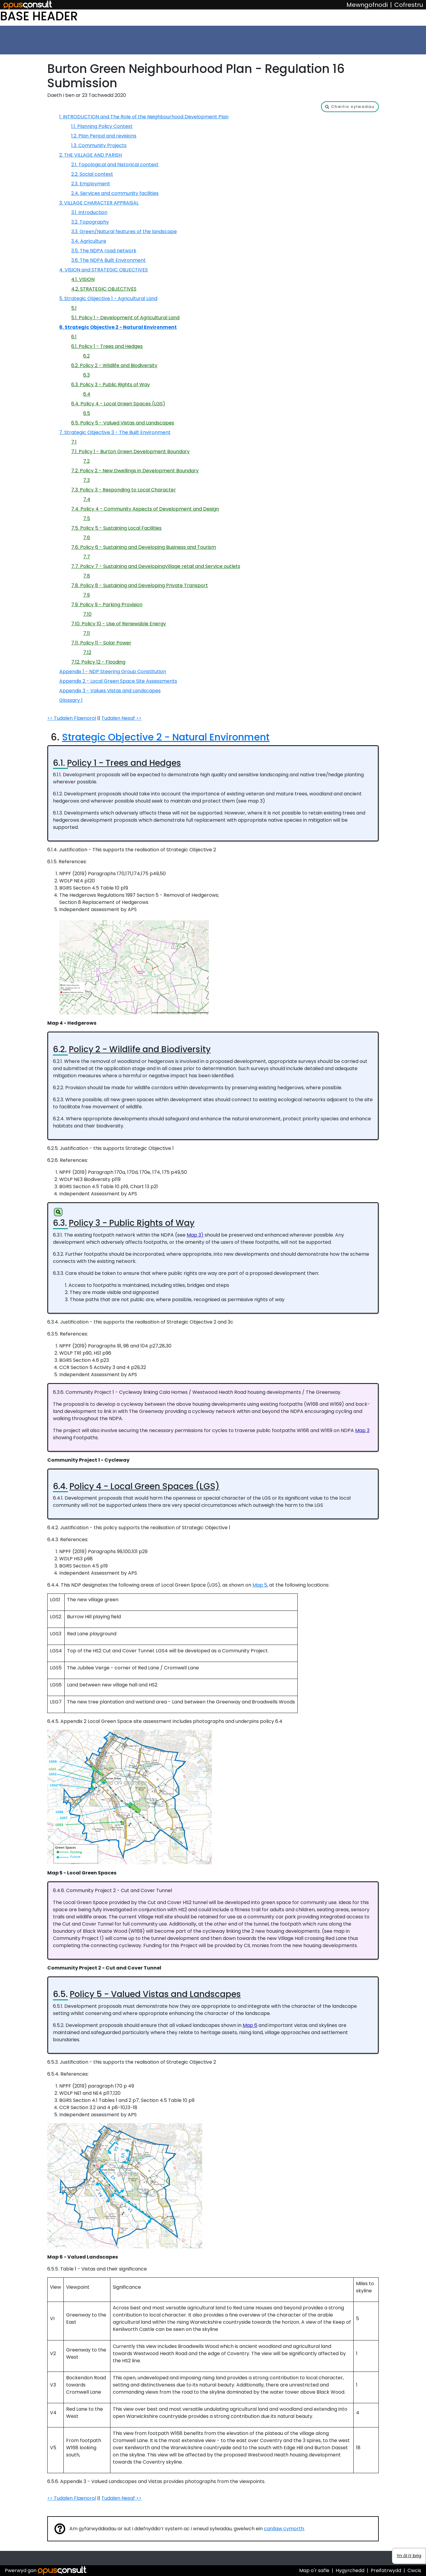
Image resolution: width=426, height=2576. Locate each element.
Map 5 (259, 1585)
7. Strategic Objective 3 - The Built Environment (115, 432)
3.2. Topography (90, 222)
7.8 (86, 575)
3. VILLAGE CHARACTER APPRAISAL (99, 202)
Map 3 (362, 1430)
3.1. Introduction (89, 212)
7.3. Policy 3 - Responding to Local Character (123, 489)
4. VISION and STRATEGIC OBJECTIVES (103, 269)
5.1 (74, 308)
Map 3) (195, 1235)
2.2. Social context (92, 174)
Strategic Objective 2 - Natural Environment (166, 737)
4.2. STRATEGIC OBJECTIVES (103, 288)
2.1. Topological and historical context (115, 164)
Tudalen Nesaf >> (121, 718)
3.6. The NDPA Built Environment (108, 260)
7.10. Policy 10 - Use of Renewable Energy (118, 623)
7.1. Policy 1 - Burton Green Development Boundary (130, 451)
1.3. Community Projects (99, 145)
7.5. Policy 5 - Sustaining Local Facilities (116, 528)
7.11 (86, 633)
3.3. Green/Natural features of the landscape (124, 231)
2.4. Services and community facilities (115, 193)
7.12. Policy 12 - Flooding (98, 661)
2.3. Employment (90, 183)
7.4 (86, 499)
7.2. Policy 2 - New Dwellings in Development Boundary (135, 470)
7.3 (86, 480)
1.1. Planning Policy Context (102, 126)
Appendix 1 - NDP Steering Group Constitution (112, 671)
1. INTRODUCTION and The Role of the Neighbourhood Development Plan (144, 116)
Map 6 (250, 2025)
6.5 (86, 413)
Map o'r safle (314, 2570)
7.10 (87, 614)
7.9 (86, 595)
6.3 (86, 375)
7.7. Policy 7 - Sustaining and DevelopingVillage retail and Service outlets (155, 566)
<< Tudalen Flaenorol (71, 718)
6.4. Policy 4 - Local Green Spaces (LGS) (118, 403)
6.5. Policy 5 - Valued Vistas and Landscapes (122, 422)
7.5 (86, 518)
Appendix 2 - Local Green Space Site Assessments (118, 681)
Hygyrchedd (350, 2570)
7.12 (87, 652)
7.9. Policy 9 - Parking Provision (106, 604)
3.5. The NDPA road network (103, 250)
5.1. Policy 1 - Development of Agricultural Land (125, 317)
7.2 (86, 461)
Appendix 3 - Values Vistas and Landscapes (110, 690)
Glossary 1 (71, 700)
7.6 (86, 537)
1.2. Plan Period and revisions (103, 135)
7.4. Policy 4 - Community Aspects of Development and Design (145, 508)
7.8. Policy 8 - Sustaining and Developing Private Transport (139, 585)
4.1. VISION (83, 279)
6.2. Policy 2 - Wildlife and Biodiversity (114, 365)
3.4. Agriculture (88, 241)
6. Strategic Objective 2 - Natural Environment (118, 327)
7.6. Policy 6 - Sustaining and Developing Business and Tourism (143, 547)
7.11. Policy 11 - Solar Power (101, 642)
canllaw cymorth (284, 2528)
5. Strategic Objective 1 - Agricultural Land (108, 298)
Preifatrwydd (386, 2570)
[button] (350, 106)
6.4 (86, 394)
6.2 (86, 355)
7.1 (74, 441)
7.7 (86, 556)
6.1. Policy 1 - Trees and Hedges (107, 346)
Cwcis (414, 2570)
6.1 (74, 336)
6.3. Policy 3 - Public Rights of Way (110, 384)
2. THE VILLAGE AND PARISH (90, 155)
